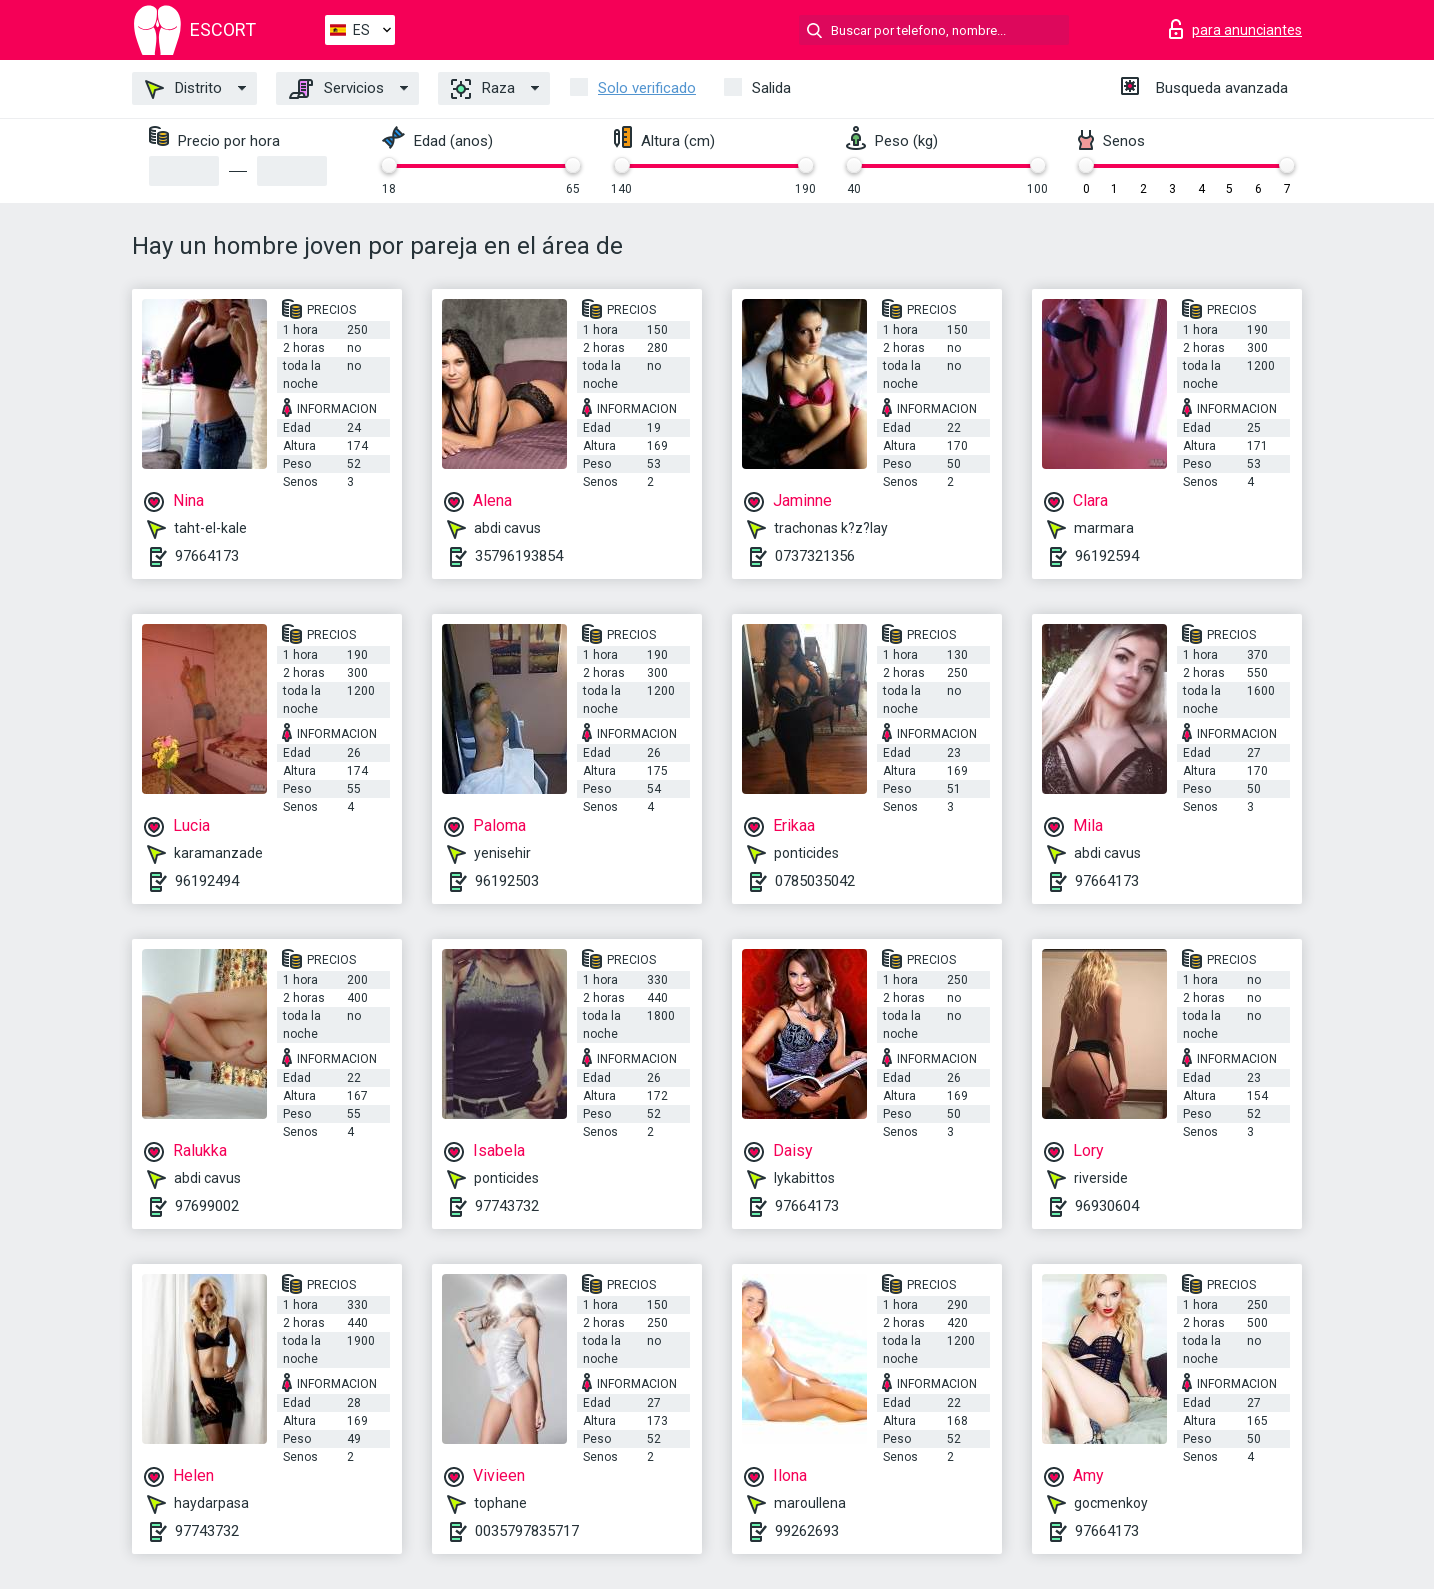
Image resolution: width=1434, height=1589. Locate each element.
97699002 (207, 1206)
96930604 (1107, 1206)
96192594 (1107, 556)
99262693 (807, 1531)
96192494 (207, 881)
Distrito (183, 89)
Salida (771, 88)
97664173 (207, 556)
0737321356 (815, 556)
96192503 (507, 881)
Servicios (336, 89)
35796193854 (519, 556)
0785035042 (815, 881)
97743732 (507, 1206)
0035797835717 (527, 1531)
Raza (483, 89)
